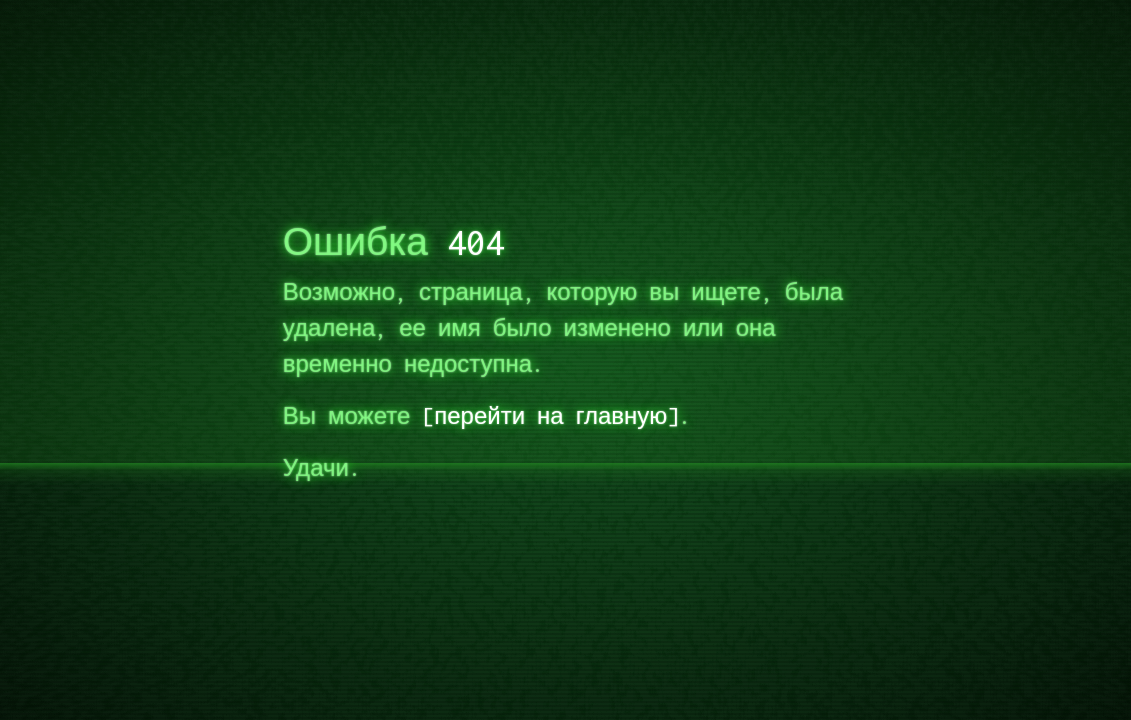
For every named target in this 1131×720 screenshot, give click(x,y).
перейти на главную (550, 415)
